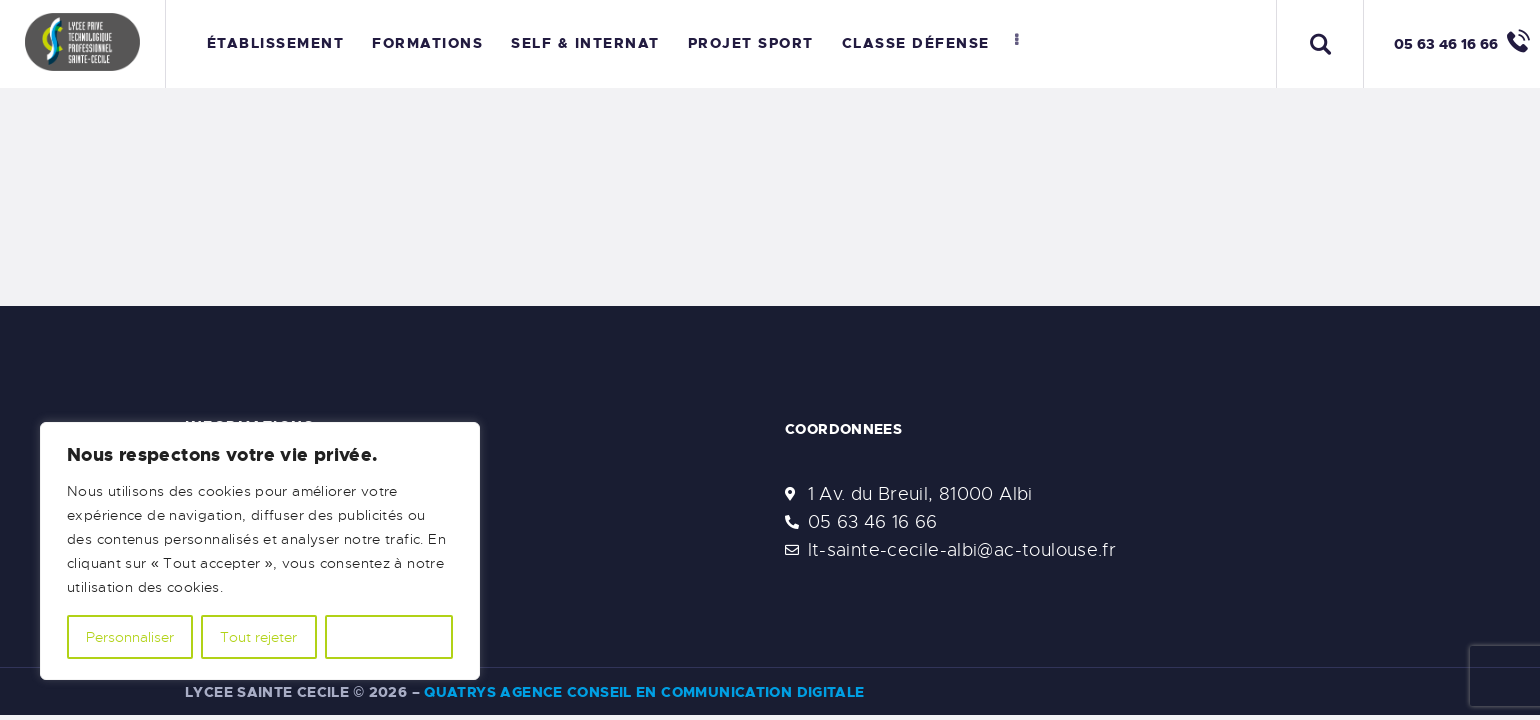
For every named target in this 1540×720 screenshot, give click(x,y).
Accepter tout (389, 637)
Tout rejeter (258, 637)
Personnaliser (130, 637)
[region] (260, 551)
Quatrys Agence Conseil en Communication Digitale (644, 692)
